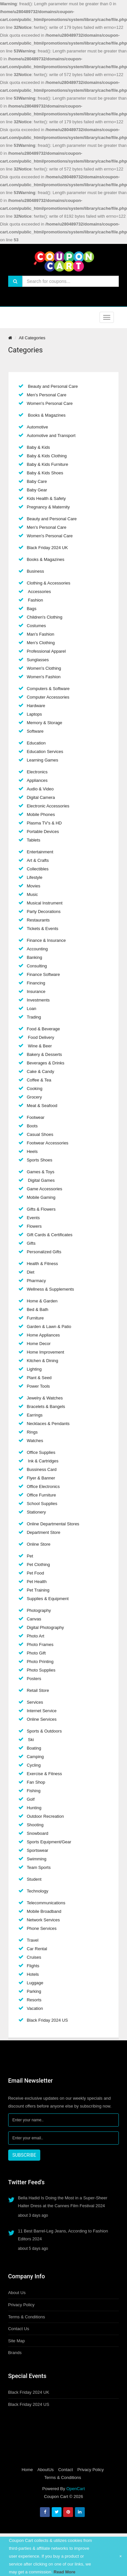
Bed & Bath (37, 1309)
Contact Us (18, 2328)
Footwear (36, 1117)
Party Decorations (44, 911)
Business (35, 571)
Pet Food (35, 1573)
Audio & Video (40, 788)
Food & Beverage (43, 1028)
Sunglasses (38, 659)
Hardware (36, 705)
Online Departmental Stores (53, 1523)
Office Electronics (43, 1486)
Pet (30, 1556)
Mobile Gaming (41, 1197)
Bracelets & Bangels (46, 1406)
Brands (15, 2352)
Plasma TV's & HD (44, 823)
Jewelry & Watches (45, 1398)
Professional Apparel (46, 651)
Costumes (36, 625)
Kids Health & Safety (46, 498)
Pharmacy (36, 1280)
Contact (65, 2469)
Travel (33, 1940)
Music (32, 894)
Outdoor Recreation (45, 1816)
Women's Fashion (44, 676)
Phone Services (42, 1928)
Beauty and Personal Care (52, 386)
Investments (38, 1000)
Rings (32, 1432)
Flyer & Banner (41, 1478)
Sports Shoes (39, 1160)
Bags (32, 608)
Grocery (34, 1097)
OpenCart (75, 2488)
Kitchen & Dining (42, 1360)
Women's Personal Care (50, 403)
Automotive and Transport (51, 435)
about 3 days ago (33, 2215)
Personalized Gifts (44, 1251)
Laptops (34, 714)
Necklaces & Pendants (48, 1423)
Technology (37, 1891)
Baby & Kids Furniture (47, 464)
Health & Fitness (42, 1263)
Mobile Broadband (44, 1911)
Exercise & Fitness (44, 1773)
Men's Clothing (41, 642)
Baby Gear (37, 489)
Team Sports (39, 1867)
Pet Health (37, 1581)
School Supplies (42, 1503)
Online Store (38, 1544)
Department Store (44, 1532)
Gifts (31, 1243)
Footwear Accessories (47, 1142)
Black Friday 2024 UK (47, 547)
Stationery (36, 1512)
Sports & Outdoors (44, 1731)
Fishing (34, 1790)
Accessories (39, 591)
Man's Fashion (40, 634)
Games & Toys (40, 1171)
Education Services (45, 751)
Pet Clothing (38, 1564)
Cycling (34, 1765)
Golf (31, 1799)
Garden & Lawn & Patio (49, 1326)
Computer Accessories (48, 697)
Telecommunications (46, 1902)
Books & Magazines (46, 415)
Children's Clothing (45, 617)
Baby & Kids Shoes (45, 472)
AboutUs (45, 2469)
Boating (34, 1748)
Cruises (34, 1957)
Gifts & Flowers (41, 1209)
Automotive (37, 427)
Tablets (33, 840)
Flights (33, 1965)
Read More (64, 2571)
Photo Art (35, 1636)
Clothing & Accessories (48, 583)
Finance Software (43, 974)
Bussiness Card (42, 1469)
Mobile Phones (41, 814)
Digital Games (41, 1180)
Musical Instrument (45, 903)
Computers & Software (48, 688)
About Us (17, 2292)
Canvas (34, 1618)
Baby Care (37, 481)
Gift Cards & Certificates (49, 1234)
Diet (30, 1272)
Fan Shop (36, 1782)
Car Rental (37, 1948)
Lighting (34, 1369)
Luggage (35, 1982)
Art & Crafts (38, 860)
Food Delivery (40, 1037)
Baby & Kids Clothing (47, 455)
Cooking (35, 1088)
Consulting (37, 965)
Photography (39, 1610)
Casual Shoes (40, 1134)
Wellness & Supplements (50, 1289)
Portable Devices (43, 831)
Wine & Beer (39, 1045)
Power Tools (38, 1386)
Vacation (35, 2008)
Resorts (34, 1999)
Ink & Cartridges (43, 1460)
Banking (34, 957)
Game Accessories (44, 1188)
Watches (35, 1440)
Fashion (35, 600)
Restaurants (38, 920)
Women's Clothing (44, 668)
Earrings (35, 1415)
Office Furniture (41, 1495)
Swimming (36, 1858)
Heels (32, 1151)
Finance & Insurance (46, 940)
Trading (34, 1017)
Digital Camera (41, 797)
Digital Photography (45, 1627)
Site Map (16, 2340)
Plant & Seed (39, 1377)
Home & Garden (42, 1300)
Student (34, 1879)
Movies (33, 885)
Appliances (37, 780)
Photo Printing (40, 1661)
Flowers (34, 1226)
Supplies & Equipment (48, 1598)
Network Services (43, 1919)
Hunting (34, 1807)
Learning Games (42, 760)
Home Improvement (45, 1352)
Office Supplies (41, 1452)
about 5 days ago (33, 2248)
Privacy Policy (21, 2304)
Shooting (35, 1824)
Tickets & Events (42, 928)
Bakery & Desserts (44, 1054)
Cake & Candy (40, 1071)
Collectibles (37, 868)
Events (33, 1217)
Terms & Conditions (26, 2316)
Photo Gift (36, 1653)
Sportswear (37, 1850)
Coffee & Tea (39, 1080)
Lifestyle (35, 877)
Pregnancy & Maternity (48, 507)
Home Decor (39, 1343)
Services (35, 1702)
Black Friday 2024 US (47, 2020)
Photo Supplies (41, 1670)
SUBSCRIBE (24, 2155)
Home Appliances (43, 1335)
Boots (32, 1125)
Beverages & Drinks (45, 1062)
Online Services (42, 1719)
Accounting (37, 948)
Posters (34, 1678)
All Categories (32, 337)
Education (36, 743)
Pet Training (38, 1590)
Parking (34, 1991)
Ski (30, 1739)
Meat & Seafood (42, 1105)
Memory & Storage (44, 722)
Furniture (35, 1318)
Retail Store (38, 1690)
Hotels (33, 1974)
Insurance (36, 991)
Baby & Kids (38, 447)
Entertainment (40, 851)
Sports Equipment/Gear (49, 1841)
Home (27, 2469)
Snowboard (37, 1833)
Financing (36, 983)
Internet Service (42, 1710)
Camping (35, 1756)
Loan (31, 1008)
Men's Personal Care (46, 394)
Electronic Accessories (48, 805)
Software (35, 731)
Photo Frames (40, 1644)
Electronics (37, 771)
